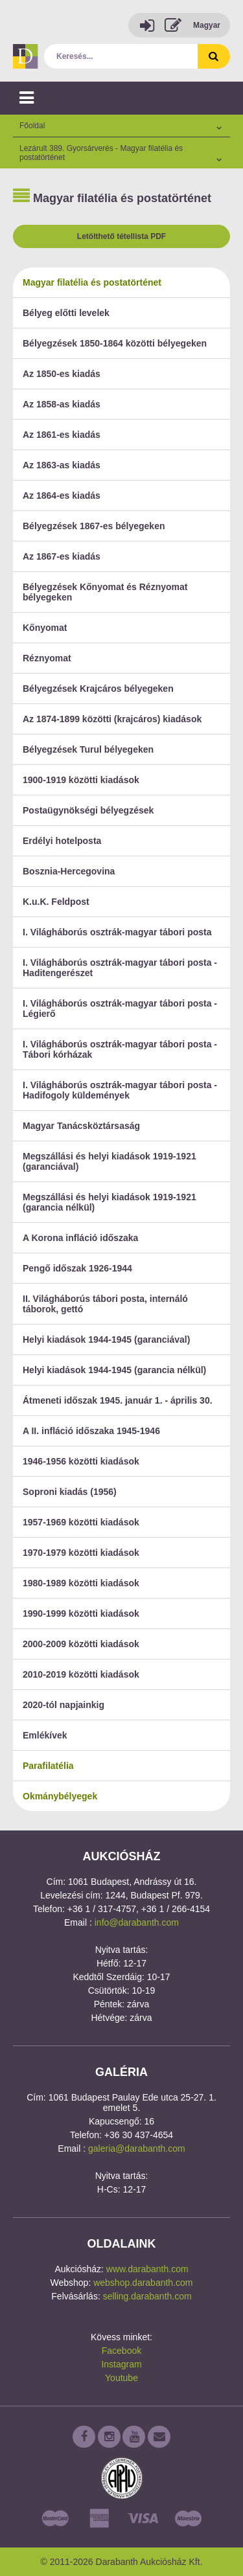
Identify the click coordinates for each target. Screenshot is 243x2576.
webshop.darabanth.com (142, 2282)
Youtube (121, 2378)
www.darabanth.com (147, 2269)
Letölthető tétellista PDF (121, 236)
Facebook (121, 2350)
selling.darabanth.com (147, 2296)
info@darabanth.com (137, 1922)
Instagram (121, 2364)
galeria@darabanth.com (136, 2148)
